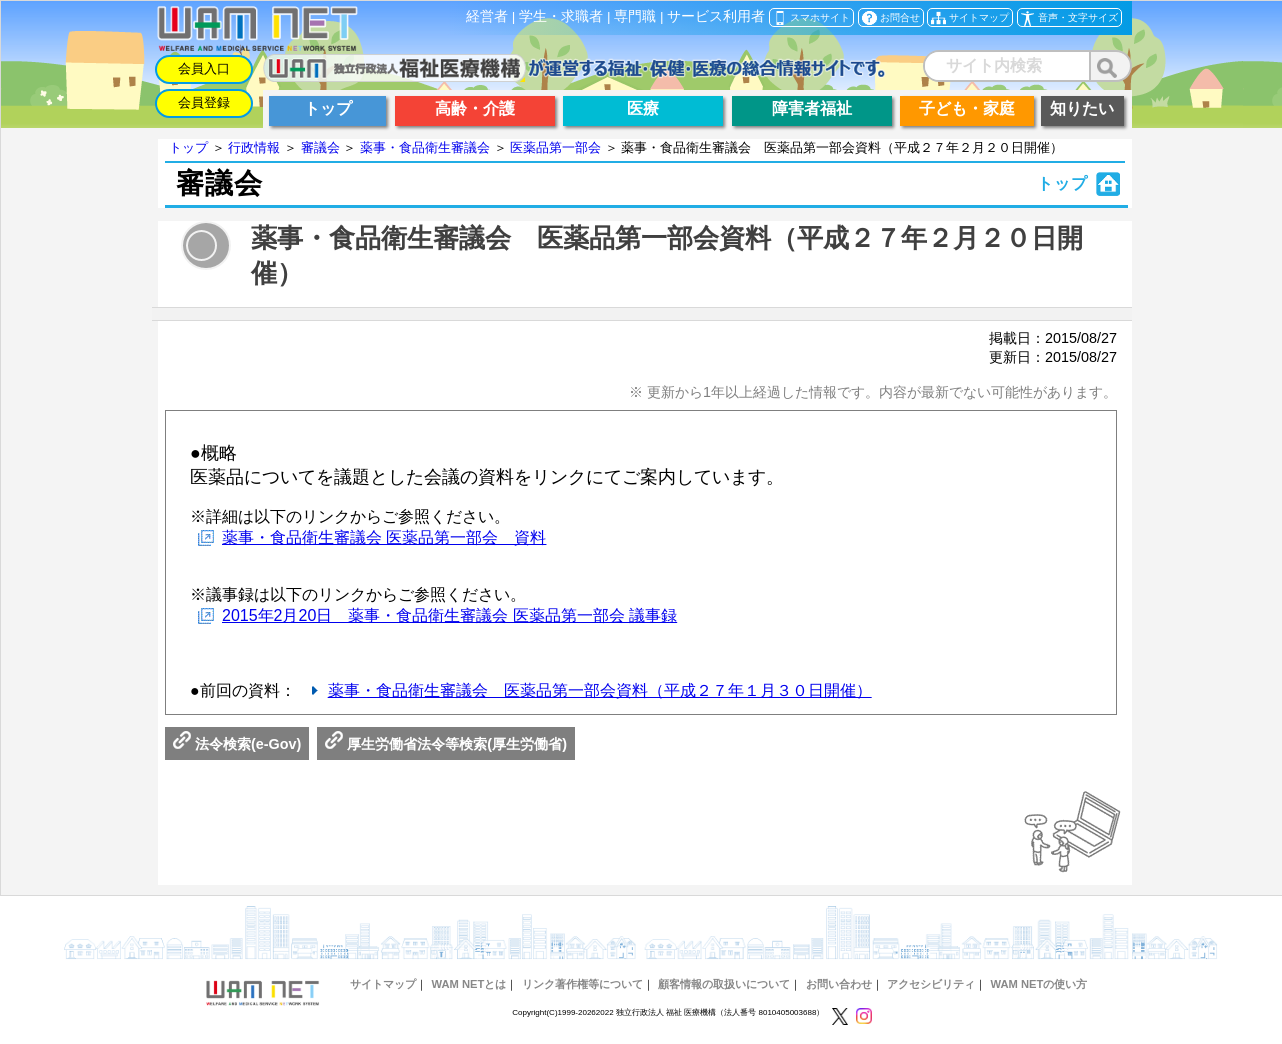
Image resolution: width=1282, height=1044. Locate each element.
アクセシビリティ (931, 984)
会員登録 (204, 102)
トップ (188, 147)
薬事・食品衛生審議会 (425, 147)
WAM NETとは (468, 984)
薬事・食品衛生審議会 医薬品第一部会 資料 (384, 537)
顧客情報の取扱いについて (724, 984)
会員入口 (204, 68)
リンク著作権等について (582, 984)
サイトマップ (383, 984)
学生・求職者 (561, 16)
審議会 (320, 147)
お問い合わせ (839, 984)
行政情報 (254, 147)
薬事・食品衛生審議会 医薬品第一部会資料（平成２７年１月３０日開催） (600, 690)
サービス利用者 (716, 16)
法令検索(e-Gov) (237, 744)
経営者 (487, 16)
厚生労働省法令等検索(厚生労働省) (446, 744)
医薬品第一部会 (555, 147)
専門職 (635, 16)
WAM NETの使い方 (1039, 984)
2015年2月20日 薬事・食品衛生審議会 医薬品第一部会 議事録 (449, 615)
